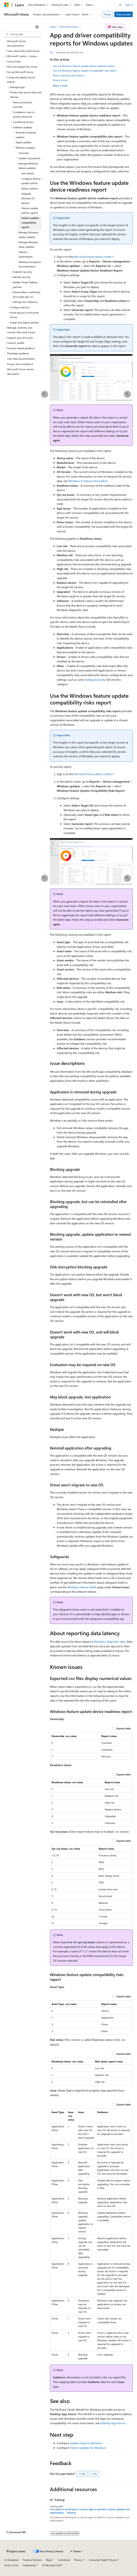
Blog (48, 2560)
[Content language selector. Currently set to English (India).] (15, 2551)
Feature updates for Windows (88, 2448)
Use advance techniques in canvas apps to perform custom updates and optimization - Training (90, 2511)
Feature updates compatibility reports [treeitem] (30, 222)
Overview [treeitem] (24, 153)
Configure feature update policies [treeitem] (30, 181)
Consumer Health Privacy (102, 2560)
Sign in (129, 4)
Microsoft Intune (69, 26)
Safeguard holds (95, 679)
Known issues (60, 80)
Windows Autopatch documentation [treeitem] (30, 264)
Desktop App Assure (112, 2423)
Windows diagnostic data (109, 1641)
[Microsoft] (6, 4)
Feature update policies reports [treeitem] (29, 210)
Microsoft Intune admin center (92, 256)
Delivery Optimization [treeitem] (26, 254)
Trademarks (29, 2565)
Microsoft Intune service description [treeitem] (20, 371)
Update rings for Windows (86, 2443)
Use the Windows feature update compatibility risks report (84, 70)
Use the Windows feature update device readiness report (84, 66)
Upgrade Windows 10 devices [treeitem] (27, 198)
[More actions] (129, 27)
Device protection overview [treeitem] (22, 105)
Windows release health (82, 1587)
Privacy (78, 2560)
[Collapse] (36, 27)
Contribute (64, 2560)
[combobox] (22, 34)
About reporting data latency (69, 75)
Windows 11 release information (87, 481)
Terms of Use (11, 2565)
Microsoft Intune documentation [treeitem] (16, 43)
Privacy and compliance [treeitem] (20, 364)
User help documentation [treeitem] (21, 358)
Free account (123, 14)
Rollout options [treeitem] (29, 188)
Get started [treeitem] (27, 173)
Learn (53, 26)
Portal (107, 14)
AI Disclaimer (11, 2560)
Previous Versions (32, 2560)
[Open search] (120, 5)
